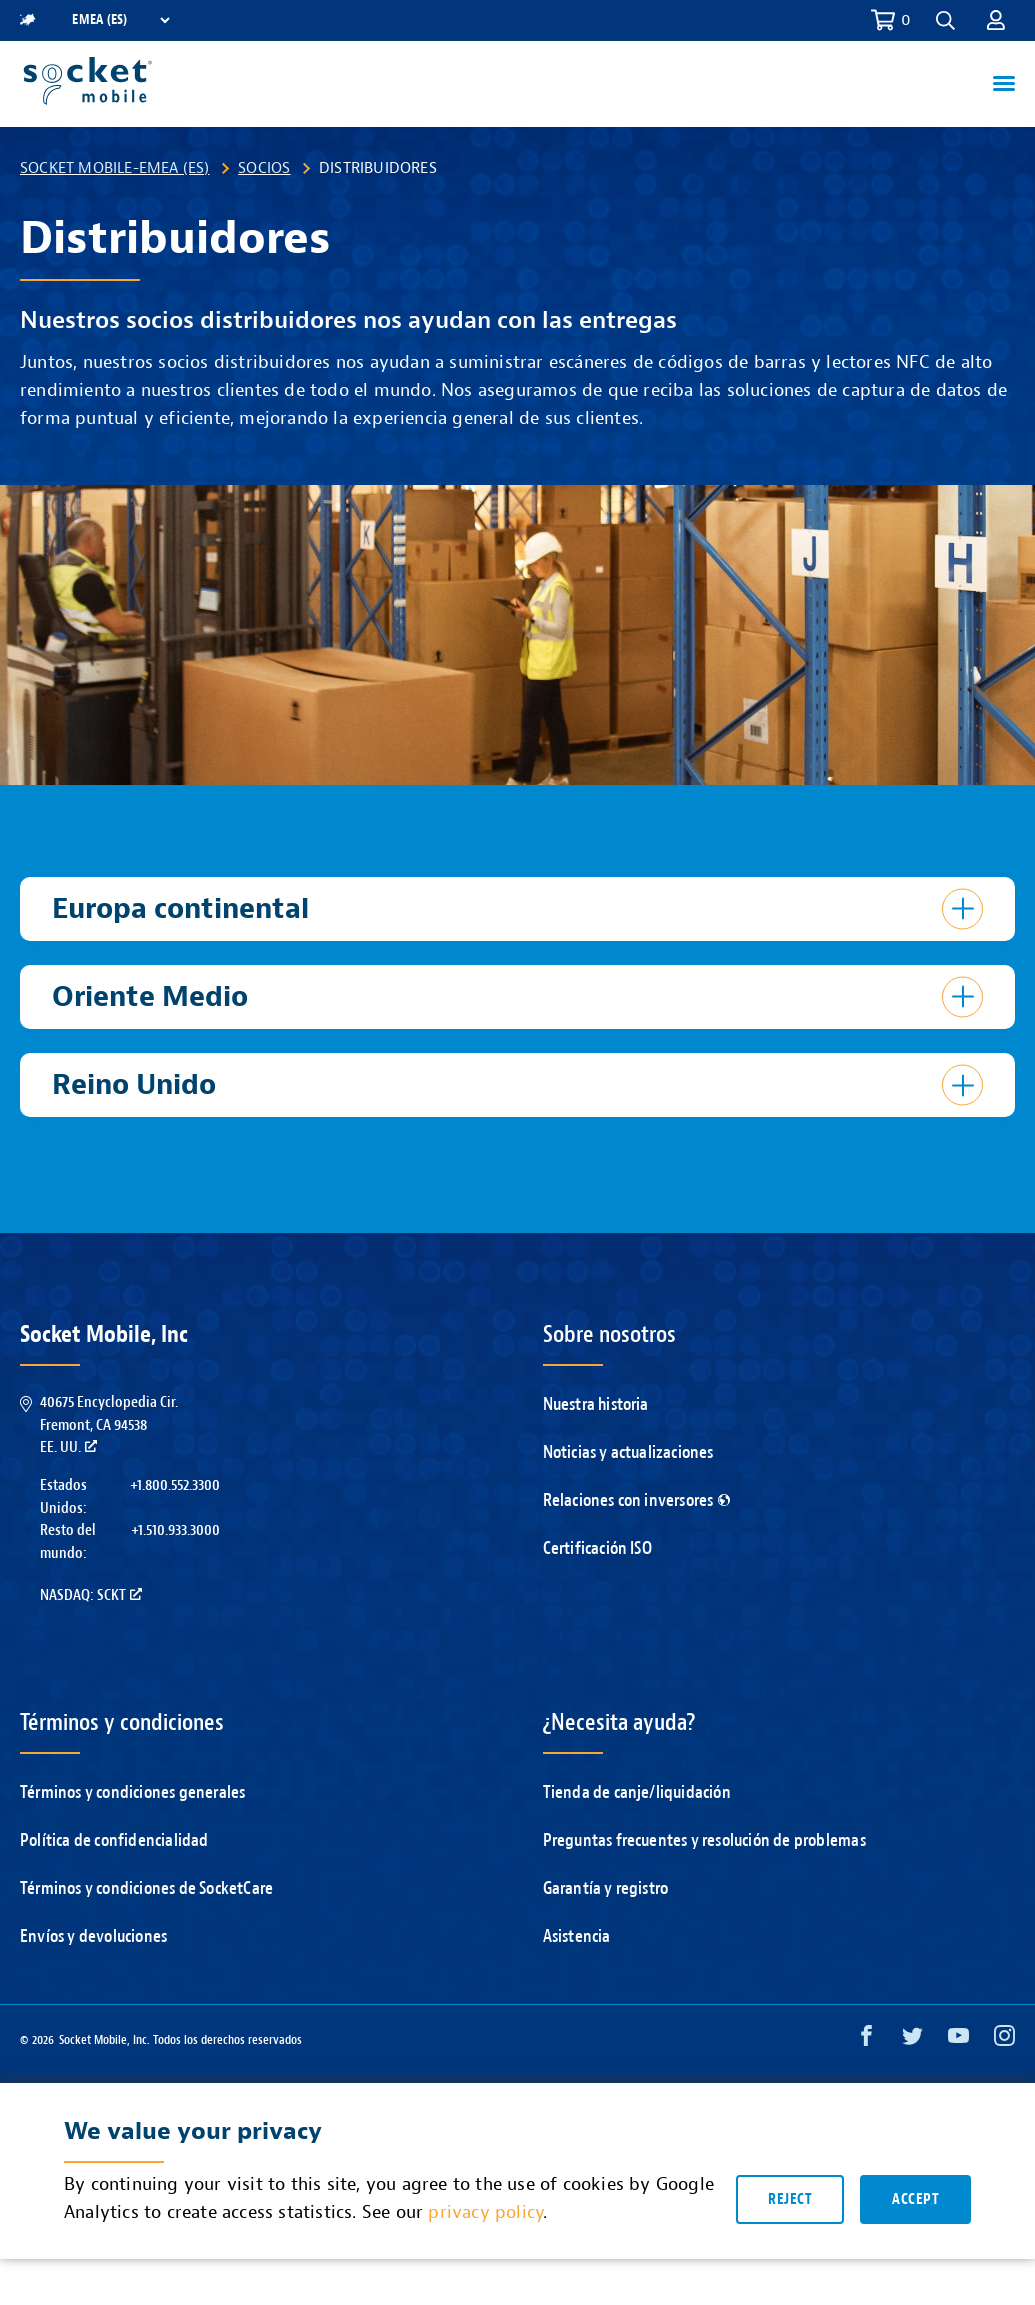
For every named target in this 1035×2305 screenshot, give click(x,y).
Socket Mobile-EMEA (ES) (115, 168)
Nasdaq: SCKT (91, 1595)
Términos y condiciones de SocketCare (146, 1888)
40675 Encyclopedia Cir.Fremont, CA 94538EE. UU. (109, 1424)
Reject (790, 2201)
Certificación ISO (597, 1548)
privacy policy (485, 2214)
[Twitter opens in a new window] (912, 2040)
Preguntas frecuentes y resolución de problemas (704, 1840)
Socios (264, 168)
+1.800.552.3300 (175, 1485)
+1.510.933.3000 (175, 1530)
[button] (945, 20)
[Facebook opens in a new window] (866, 2040)
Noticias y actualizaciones (628, 1452)
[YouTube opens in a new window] (958, 2040)
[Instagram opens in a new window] (1004, 2040)
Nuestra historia (596, 1404)
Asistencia (577, 1936)
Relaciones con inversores (636, 1500)
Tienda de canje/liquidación (637, 1792)
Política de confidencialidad (114, 1840)
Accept (915, 2201)
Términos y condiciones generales (132, 1792)
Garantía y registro (606, 1888)
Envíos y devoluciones (93, 1936)
